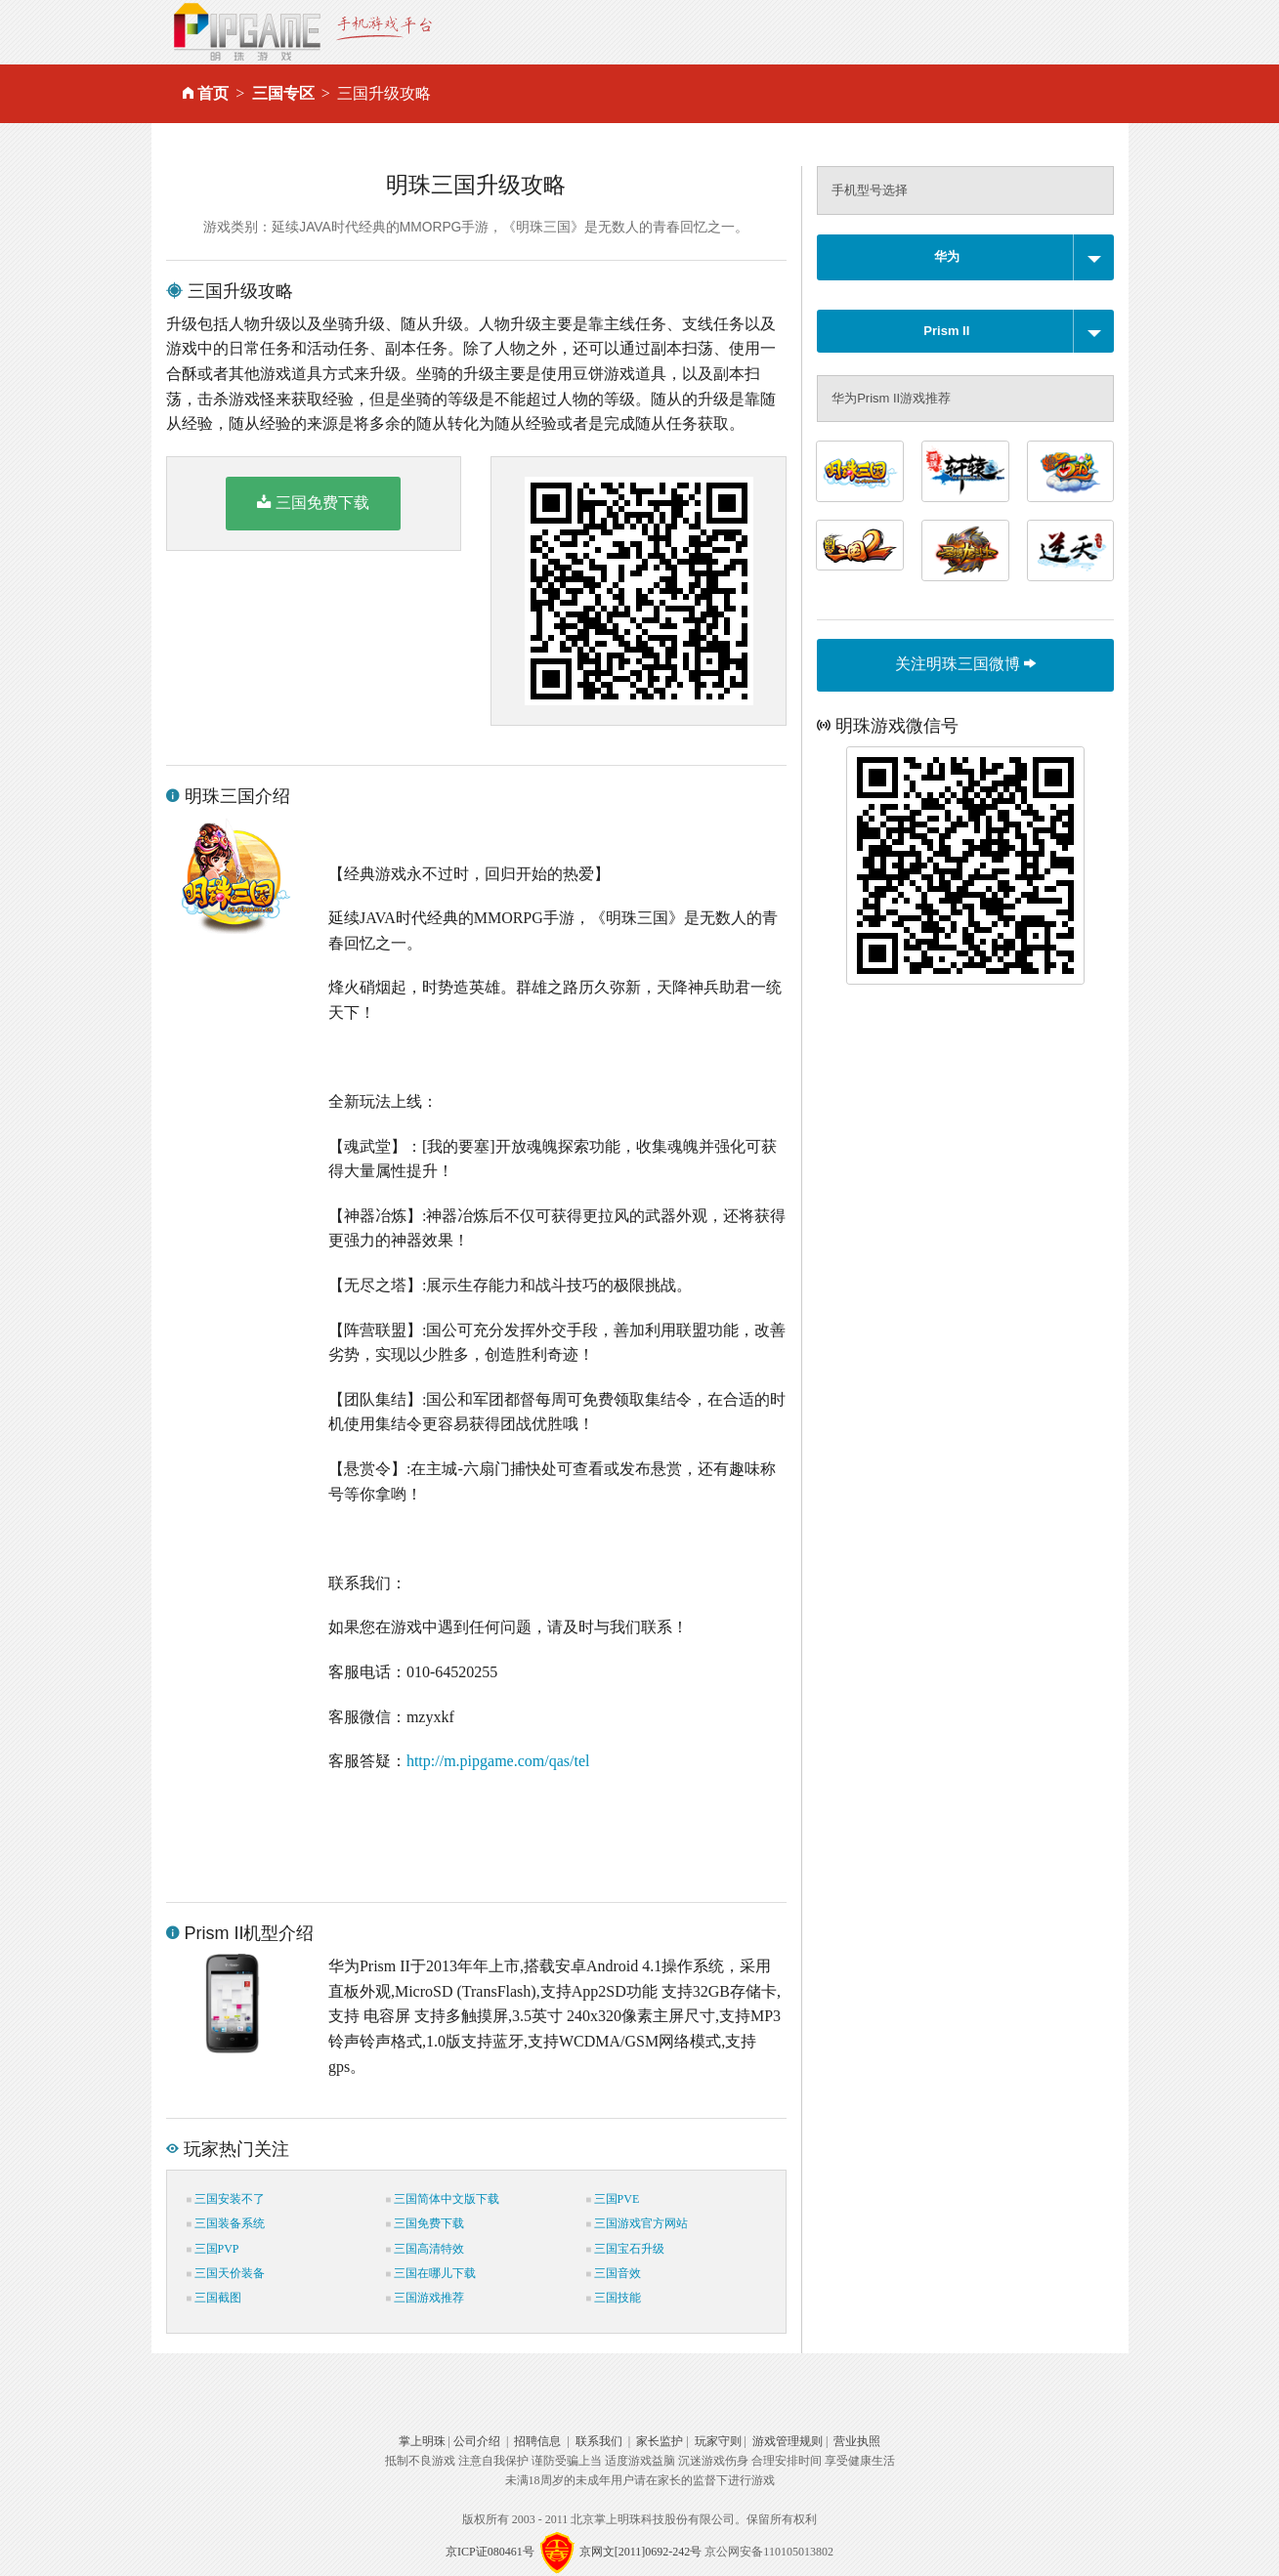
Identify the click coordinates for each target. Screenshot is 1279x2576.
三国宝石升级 (625, 2249)
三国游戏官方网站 (637, 2223)
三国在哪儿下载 (431, 2273)
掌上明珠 (422, 2441)
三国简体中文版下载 (442, 2199)
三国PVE (613, 2199)
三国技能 (613, 2297)
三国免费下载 (313, 502)
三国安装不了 (226, 2199)
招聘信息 (537, 2441)
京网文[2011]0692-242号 (641, 2551)
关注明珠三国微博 (965, 663)
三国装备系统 (226, 2223)
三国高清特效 (425, 2249)
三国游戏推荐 (425, 2297)
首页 (213, 93)
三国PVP (213, 2249)
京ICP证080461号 (490, 2551)
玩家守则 (718, 2441)
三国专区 (283, 93)
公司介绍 (476, 2441)
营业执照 (856, 2441)
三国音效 (613, 2273)
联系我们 (599, 2441)
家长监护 (659, 2441)
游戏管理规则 (787, 2441)
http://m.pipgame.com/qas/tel (498, 1761)
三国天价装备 (226, 2273)
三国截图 (214, 2297)
